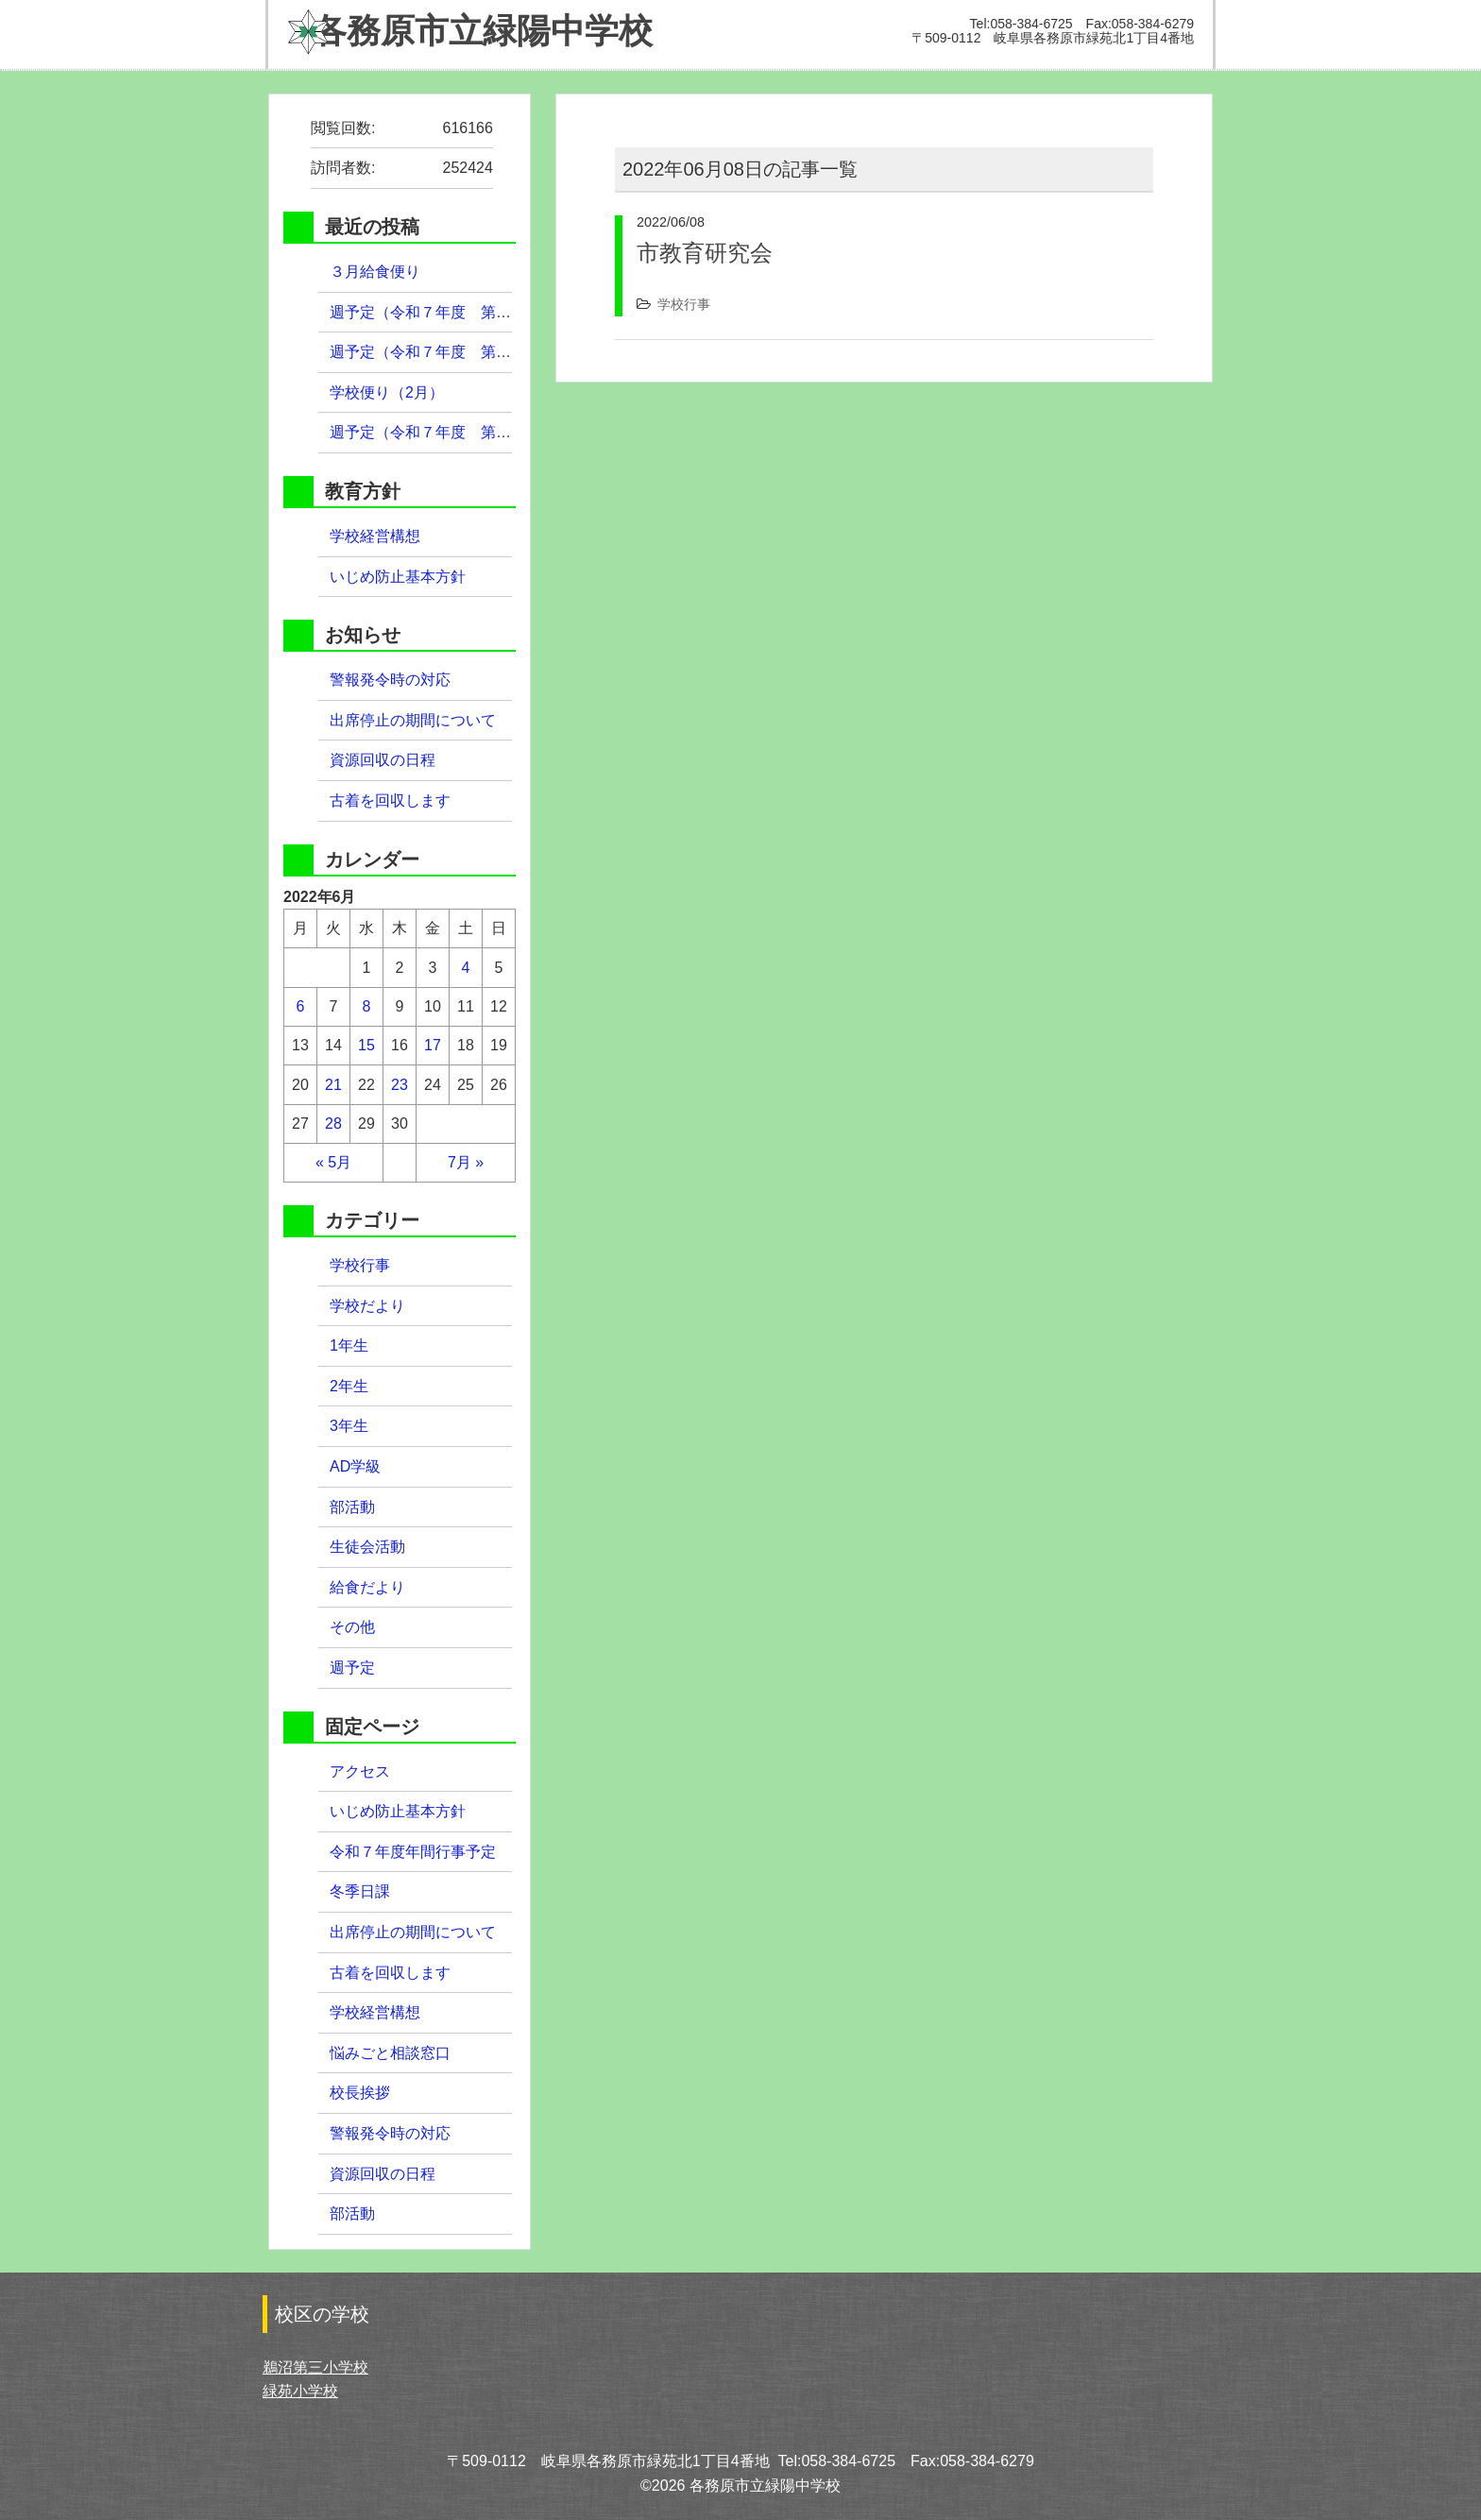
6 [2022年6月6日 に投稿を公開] (301, 1006)
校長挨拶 (360, 2093)
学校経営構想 (375, 536)
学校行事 (683, 304)
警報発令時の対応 (390, 680)
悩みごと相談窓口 (390, 2053)
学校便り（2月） (387, 392)
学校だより (367, 1306)
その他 (352, 1627)
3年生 (349, 1426)
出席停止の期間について (413, 720)
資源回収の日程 (382, 760)
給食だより (367, 1587)
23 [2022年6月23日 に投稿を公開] (399, 1085)
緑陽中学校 (470, 31)
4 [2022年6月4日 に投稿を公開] (466, 968)
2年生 (349, 1386)
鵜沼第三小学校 (315, 2367)
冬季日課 (360, 1891)
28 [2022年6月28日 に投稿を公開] (333, 1123)
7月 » (466, 1162)
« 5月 (333, 1162)
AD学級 (355, 1466)
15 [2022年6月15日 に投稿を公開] (366, 1045)
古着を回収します (390, 800)
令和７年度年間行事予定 (413, 1852)
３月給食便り (375, 272)
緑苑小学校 (300, 2391)
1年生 (349, 1345)
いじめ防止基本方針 (398, 577)
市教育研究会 (705, 252)
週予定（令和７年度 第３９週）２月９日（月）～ (511, 432)
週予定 (352, 1668)
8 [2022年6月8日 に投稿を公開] (367, 1006)
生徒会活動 (367, 1547)
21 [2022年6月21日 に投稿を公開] (333, 1085)
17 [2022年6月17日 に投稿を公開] (432, 1045)
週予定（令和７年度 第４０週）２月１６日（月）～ (511, 352)
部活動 (352, 1507)
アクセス (360, 1771)
